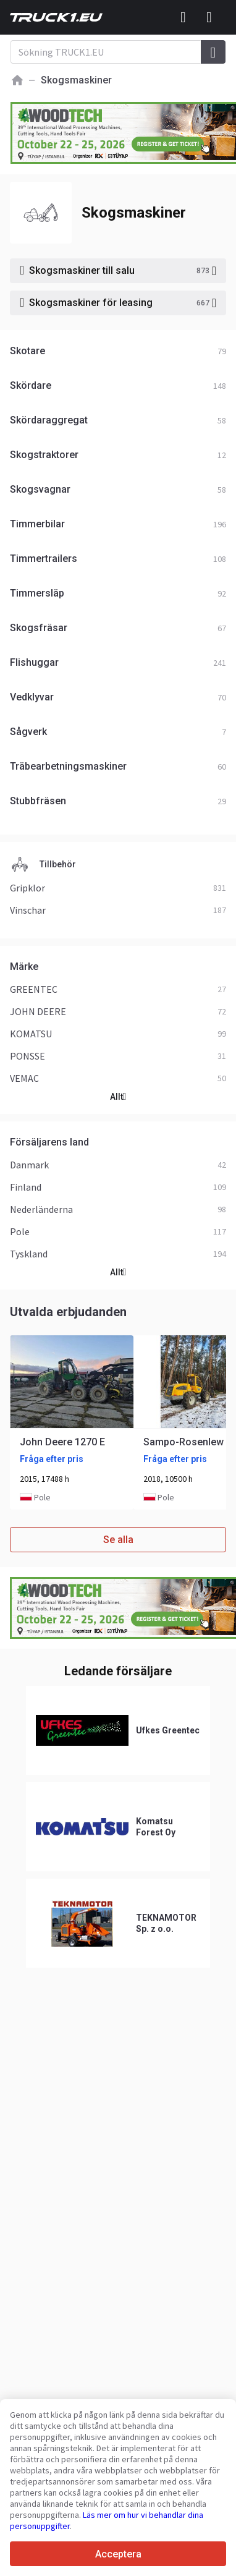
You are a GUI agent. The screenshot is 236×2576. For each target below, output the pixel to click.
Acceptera (118, 2554)
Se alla (118, 1539)
